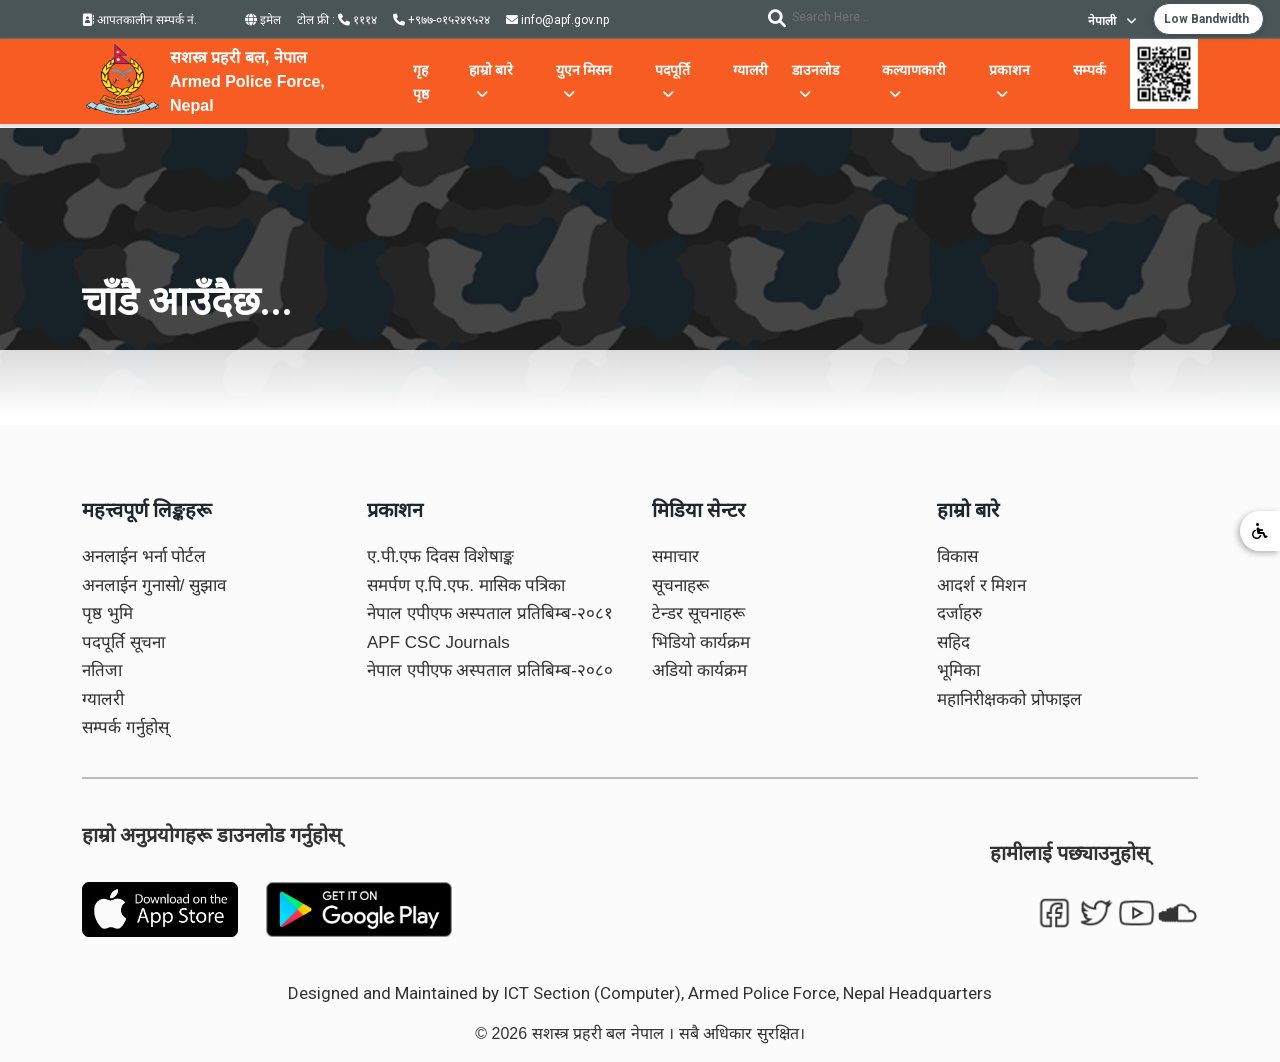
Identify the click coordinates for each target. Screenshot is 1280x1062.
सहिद (953, 642)
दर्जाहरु (959, 613)
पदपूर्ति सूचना (123, 642)
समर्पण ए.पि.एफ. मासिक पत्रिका (466, 585)
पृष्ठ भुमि (107, 613)
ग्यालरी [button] (750, 70)
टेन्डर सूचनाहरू (698, 613)
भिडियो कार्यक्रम (701, 642)
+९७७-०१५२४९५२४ (441, 20)
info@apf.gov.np (557, 20)
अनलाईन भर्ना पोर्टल (144, 556)
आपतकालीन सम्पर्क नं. (139, 20)
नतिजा (102, 670)
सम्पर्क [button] (1089, 70)
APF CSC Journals (438, 642)
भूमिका (958, 670)
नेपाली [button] (1112, 21)
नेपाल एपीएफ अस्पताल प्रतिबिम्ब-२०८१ (490, 613)
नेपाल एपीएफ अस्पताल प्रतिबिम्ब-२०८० (490, 670)
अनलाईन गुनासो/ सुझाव (154, 585)
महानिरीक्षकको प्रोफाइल (1009, 699)
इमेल (263, 20)
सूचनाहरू (680, 585)
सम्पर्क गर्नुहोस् (125, 727)
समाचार (675, 556)
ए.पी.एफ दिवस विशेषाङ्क (440, 556)
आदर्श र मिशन (981, 585)
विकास (957, 556)
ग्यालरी (103, 699)
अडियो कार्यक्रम (699, 670)
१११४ (357, 20)
